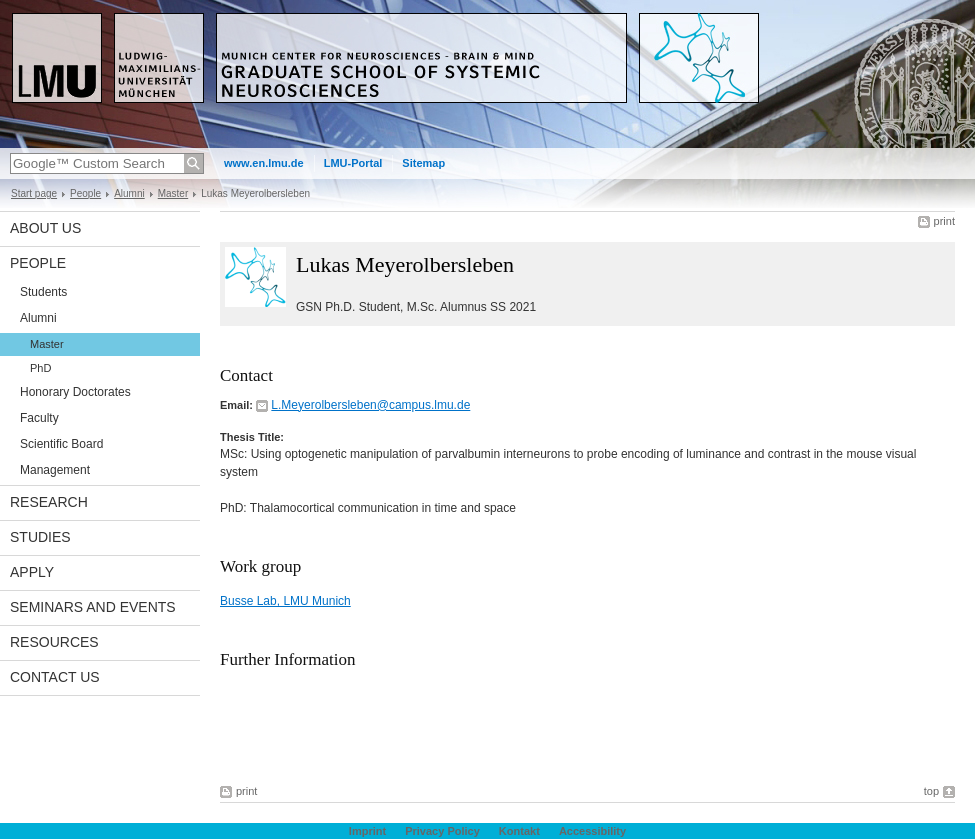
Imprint (367, 831)
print (944, 221)
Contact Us (55, 677)
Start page (34, 193)
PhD (40, 368)
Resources (54, 642)
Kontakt (519, 831)
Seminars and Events (93, 607)
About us (45, 228)
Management (55, 470)
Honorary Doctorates (75, 392)
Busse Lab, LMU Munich (285, 601)
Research (49, 502)
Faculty (39, 418)
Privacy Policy (442, 831)
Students (43, 292)
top (931, 791)
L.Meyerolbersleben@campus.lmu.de (370, 405)
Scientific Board (61, 444)
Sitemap (423, 163)
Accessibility (592, 831)
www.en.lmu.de (264, 163)
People (85, 193)
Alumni (129, 193)
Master (173, 193)
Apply (32, 572)
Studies (40, 537)
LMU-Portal (353, 163)
